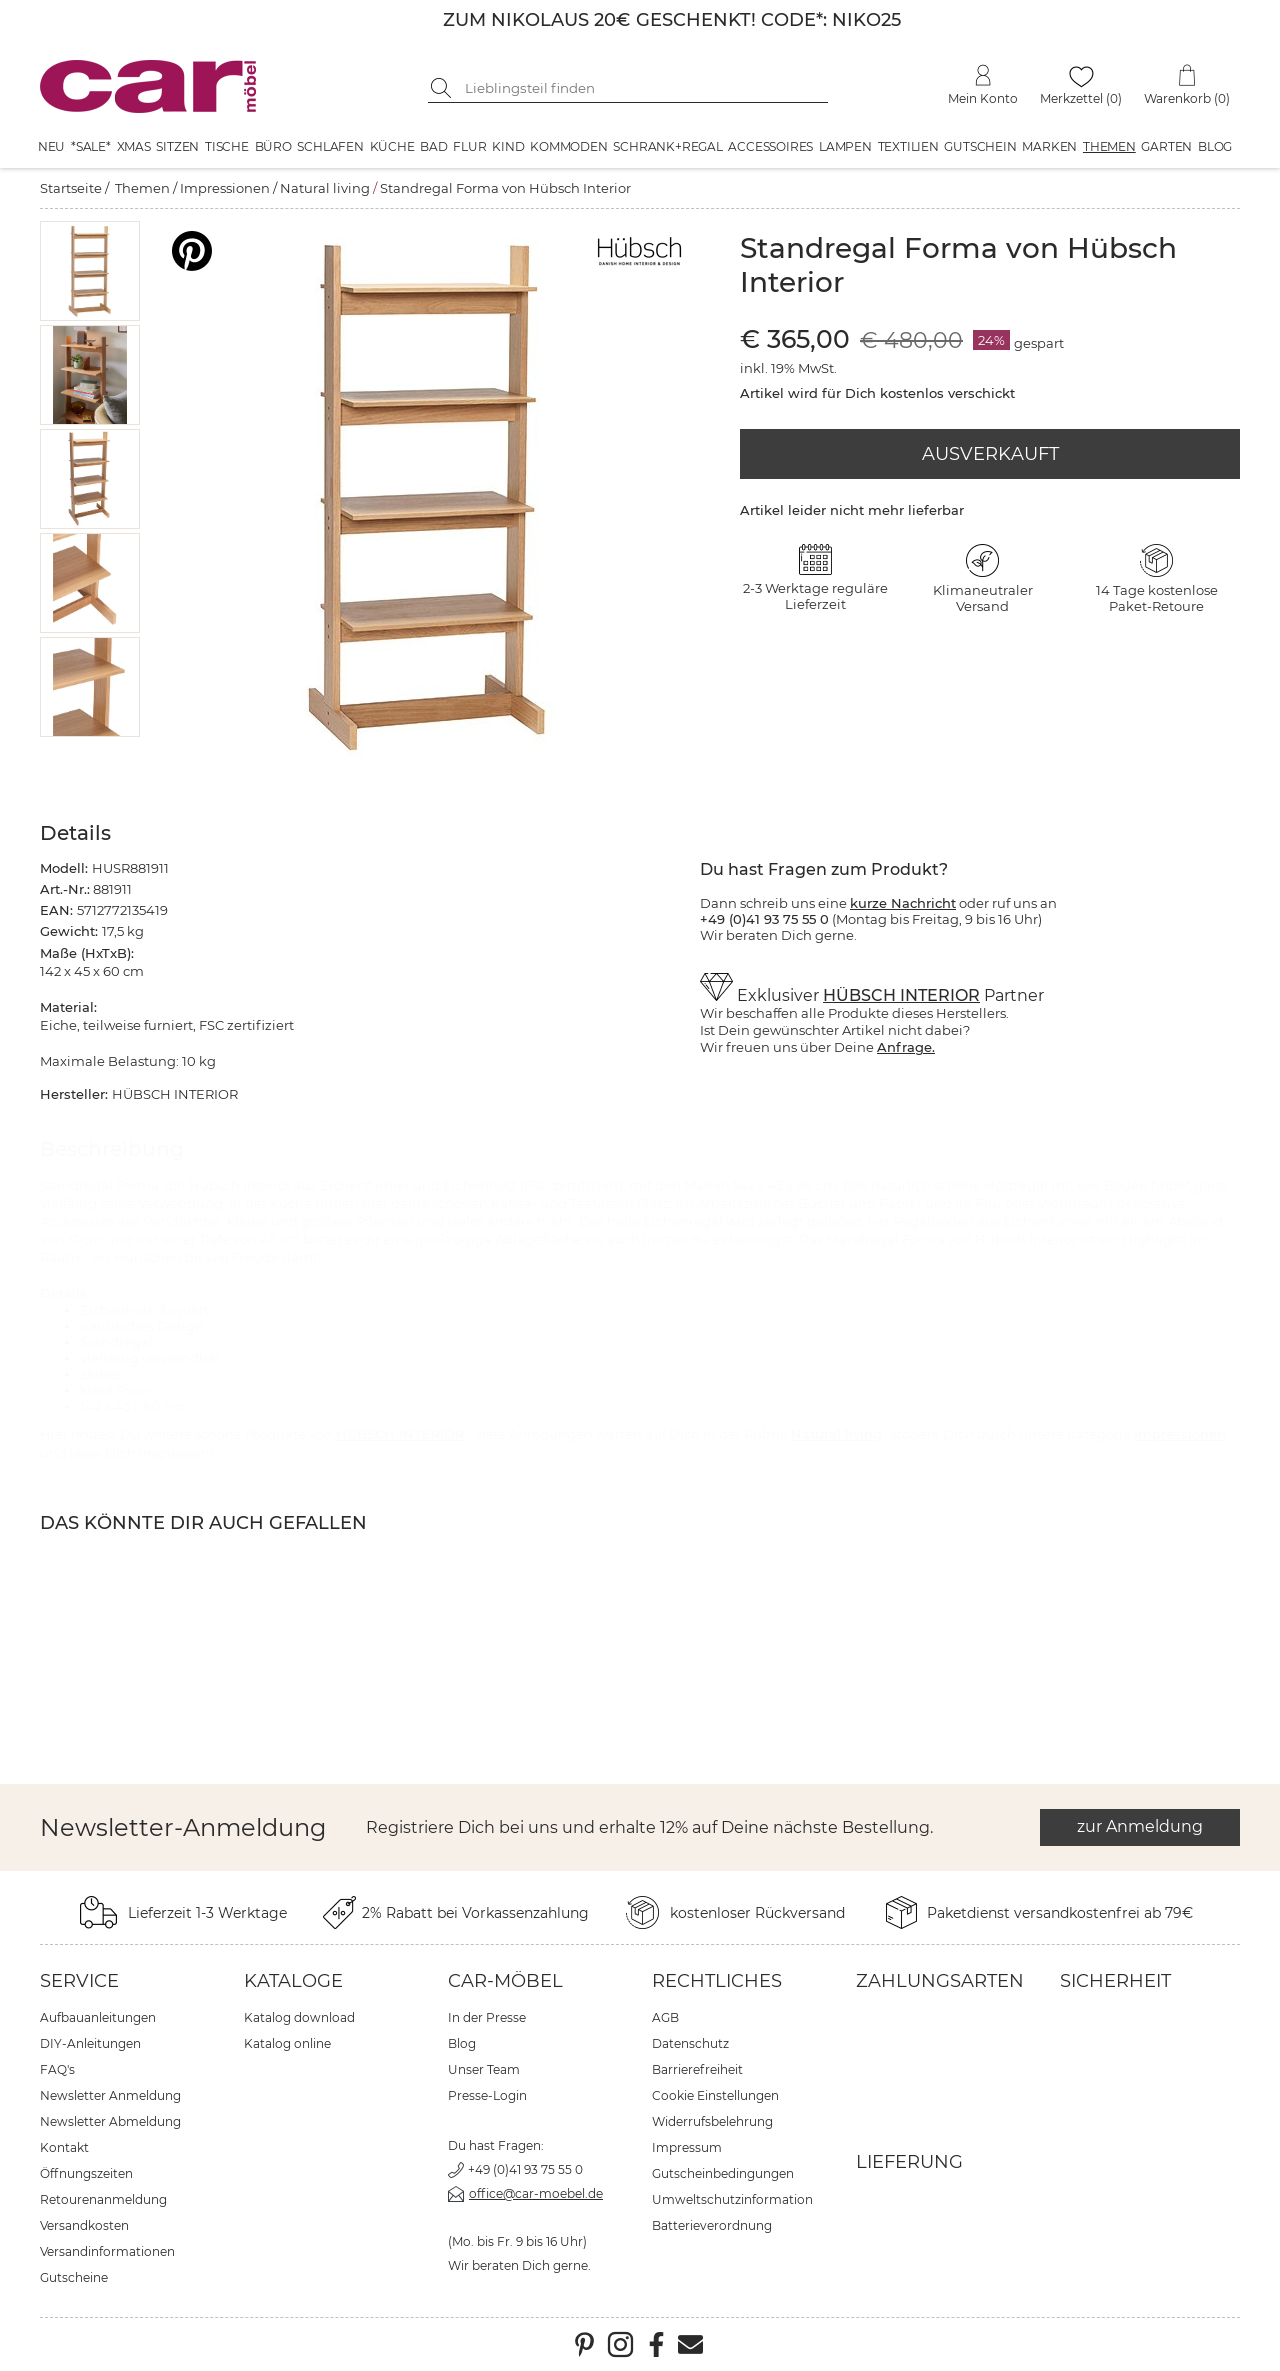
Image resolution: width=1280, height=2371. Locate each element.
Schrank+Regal (667, 146)
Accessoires (770, 146)
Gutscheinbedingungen (723, 2173)
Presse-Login (487, 2095)
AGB (665, 2017)
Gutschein (980, 146)
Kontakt (64, 2147)
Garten (1166, 146)
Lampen (845, 146)
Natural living (325, 188)
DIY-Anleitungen (90, 2043)
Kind (508, 146)
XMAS (134, 146)
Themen (1109, 146)
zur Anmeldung (1140, 1826)
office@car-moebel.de (536, 2193)
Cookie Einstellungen (715, 2095)
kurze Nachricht (903, 903)
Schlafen (330, 146)
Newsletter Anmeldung (110, 2095)
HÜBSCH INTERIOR (901, 995)
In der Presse (487, 2017)
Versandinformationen (107, 2251)
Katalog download (299, 2017)
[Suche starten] (443, 88)
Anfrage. (906, 1047)
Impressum (687, 2147)
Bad (433, 146)
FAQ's (57, 2069)
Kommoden (568, 146)
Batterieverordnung (712, 2225)
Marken (1049, 146)
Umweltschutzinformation (732, 2199)
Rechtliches (717, 1981)
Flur (469, 146)
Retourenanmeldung (103, 2199)
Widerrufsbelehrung (712, 2121)
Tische (227, 146)
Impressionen (225, 188)
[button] (90, 271)
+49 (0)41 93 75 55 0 (525, 2169)
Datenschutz (690, 2043)
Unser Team (484, 2069)
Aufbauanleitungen (98, 2017)
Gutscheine (74, 2277)
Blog (1215, 146)
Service (79, 1981)
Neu (51, 146)
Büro (273, 146)
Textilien (908, 146)
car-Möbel (505, 1981)
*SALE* (91, 146)
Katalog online (287, 2043)
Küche (392, 146)
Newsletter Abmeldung (110, 2121)
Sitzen (177, 146)
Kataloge (293, 1981)
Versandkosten (84, 2225)
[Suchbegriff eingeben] (643, 88)
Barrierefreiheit (697, 2069)
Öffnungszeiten (86, 2173)
